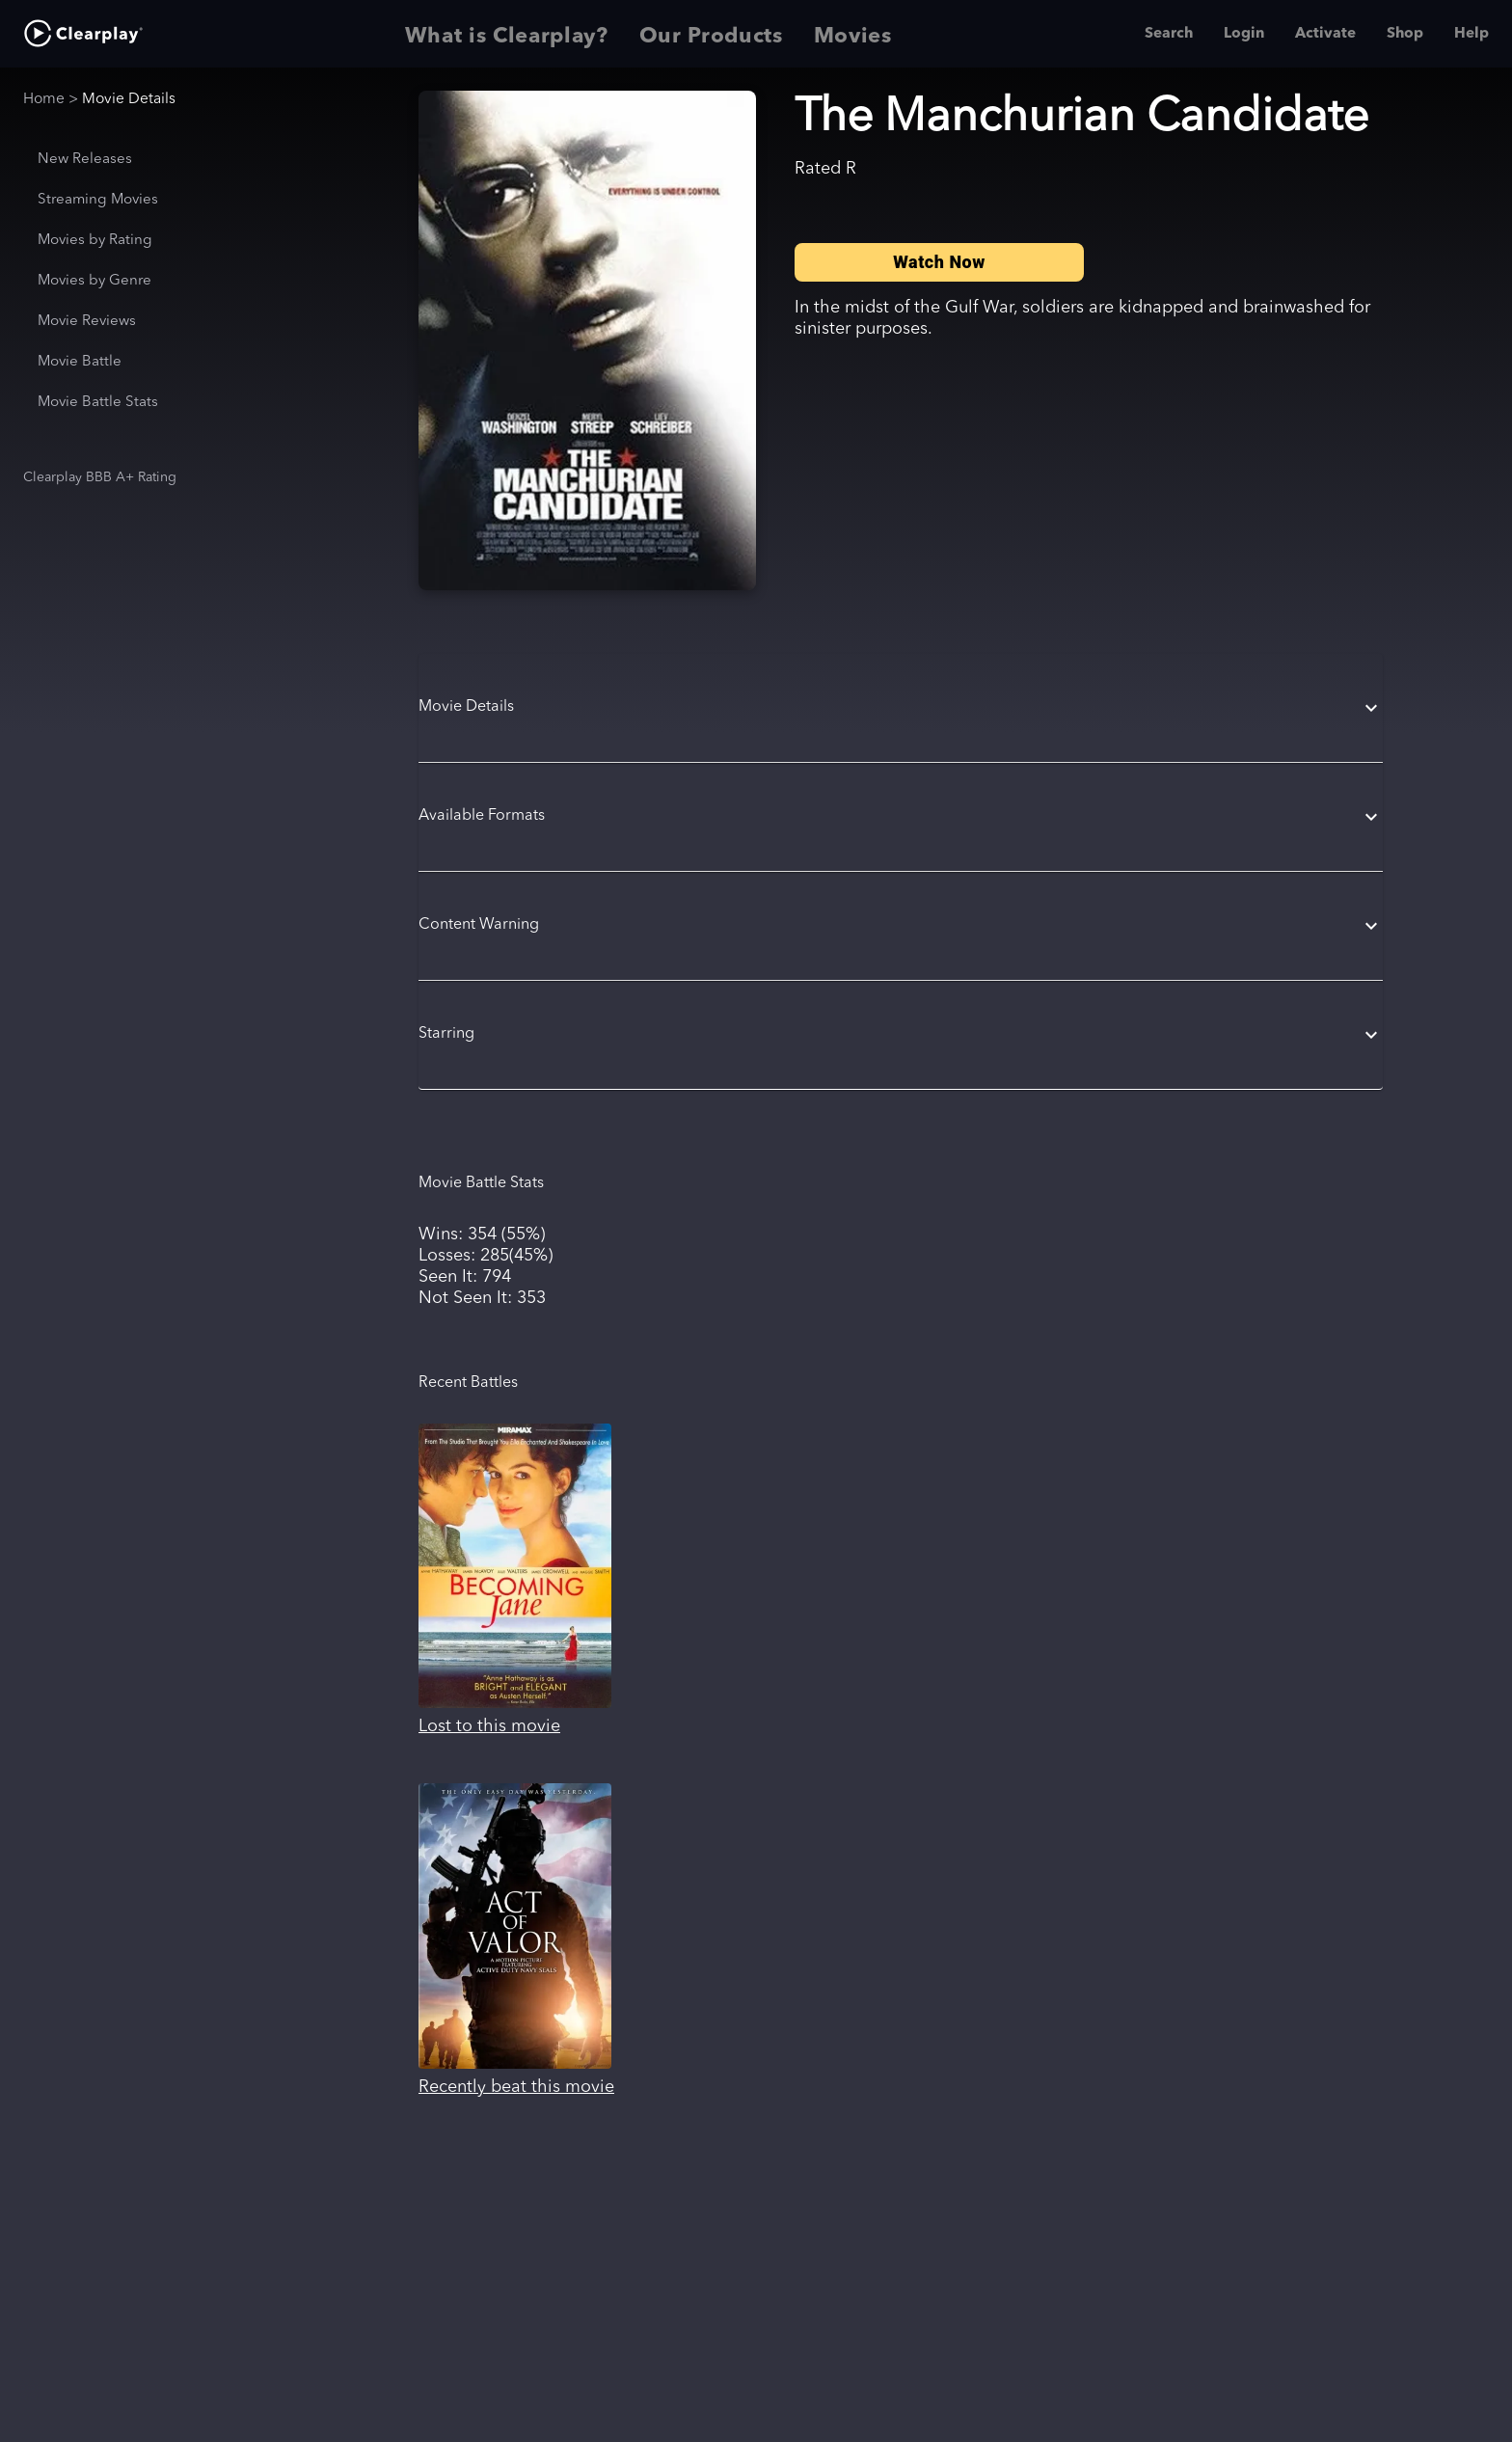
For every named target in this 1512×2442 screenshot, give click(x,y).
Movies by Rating (95, 240)
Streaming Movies (98, 200)
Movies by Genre (94, 281)
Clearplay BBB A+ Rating (99, 477)
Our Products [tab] (711, 34)
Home (44, 99)
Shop (1405, 33)
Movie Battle (80, 362)
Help (1471, 33)
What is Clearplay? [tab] (507, 34)
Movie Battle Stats (98, 402)
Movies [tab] (852, 34)
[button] (900, 708)
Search (1169, 33)
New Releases (85, 159)
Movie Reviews (87, 321)
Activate (1325, 33)
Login (1244, 33)
